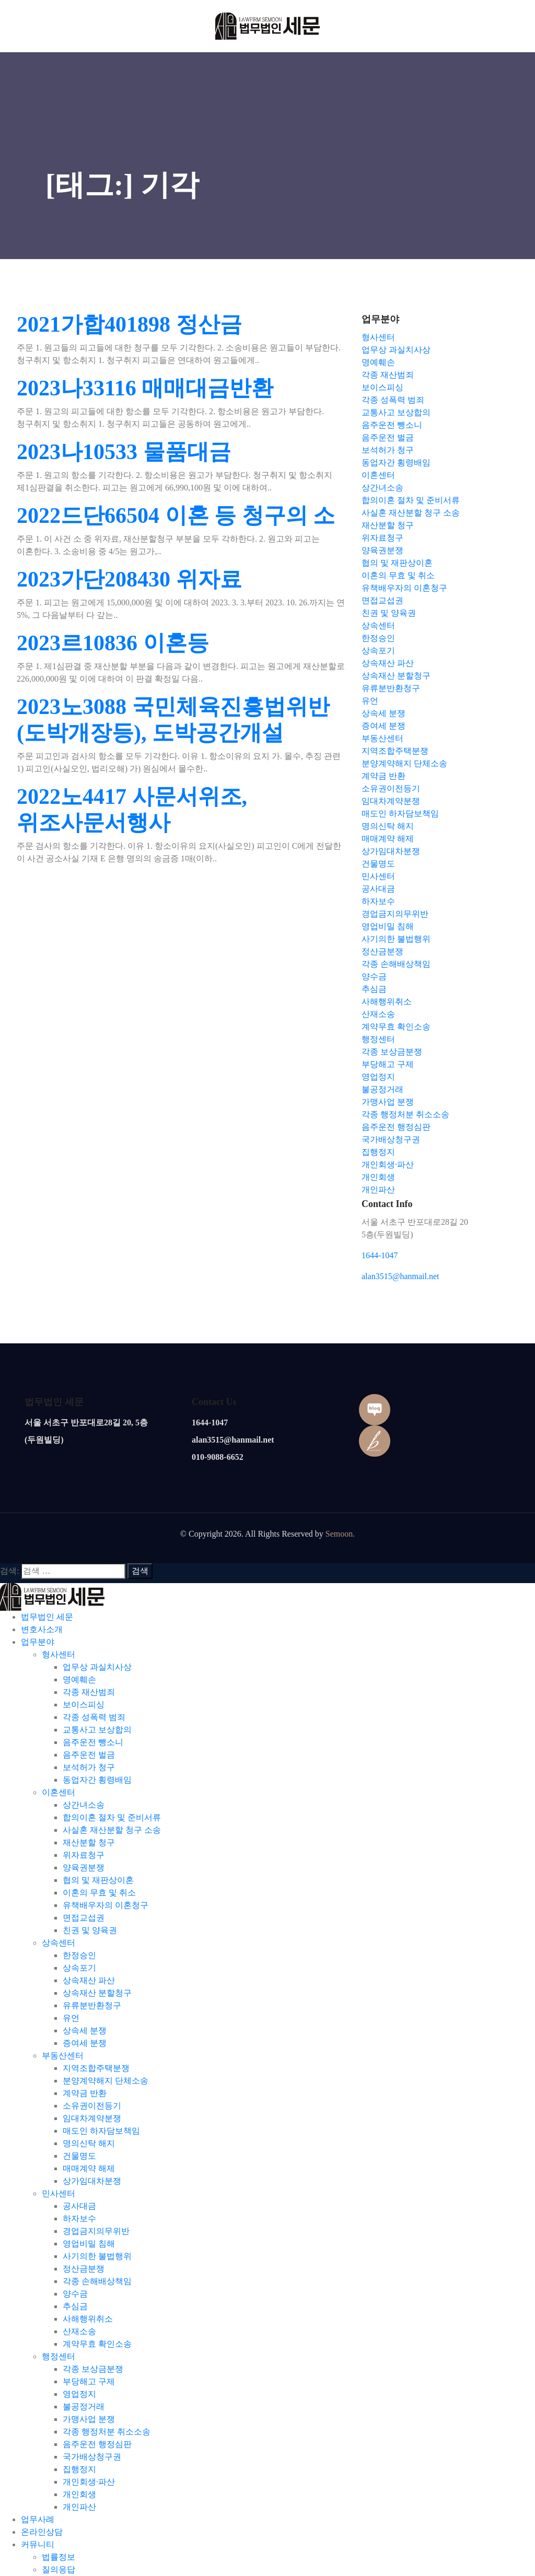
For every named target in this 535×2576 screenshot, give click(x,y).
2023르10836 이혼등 (113, 643)
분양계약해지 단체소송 (105, 2080)
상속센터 (58, 1942)
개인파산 (79, 2506)
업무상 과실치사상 (97, 1666)
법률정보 (58, 2556)
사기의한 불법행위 (97, 2256)
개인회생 (79, 2494)
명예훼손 (79, 1679)
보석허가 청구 (89, 1767)
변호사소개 (42, 1629)
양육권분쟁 (83, 1867)
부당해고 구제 (89, 2381)
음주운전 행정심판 (97, 2444)
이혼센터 (58, 1792)
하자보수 (79, 2218)
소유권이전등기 (92, 2105)
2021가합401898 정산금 (129, 324)
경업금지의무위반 (96, 2231)
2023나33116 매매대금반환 (145, 388)
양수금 (75, 2293)
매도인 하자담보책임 (101, 2130)
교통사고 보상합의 (97, 1729)
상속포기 (79, 1967)
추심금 (75, 2306)
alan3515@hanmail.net (400, 1276)
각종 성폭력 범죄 (94, 1717)
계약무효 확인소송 (97, 2343)
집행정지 (79, 2469)
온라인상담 (42, 2531)
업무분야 (37, 1641)
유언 (71, 2017)
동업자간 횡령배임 (97, 1779)
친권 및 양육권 (90, 1930)
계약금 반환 (85, 2093)
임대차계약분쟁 (92, 2118)
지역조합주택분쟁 (96, 2068)
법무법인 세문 (47, 1616)
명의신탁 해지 (89, 2143)
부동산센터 (63, 2055)
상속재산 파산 (89, 1980)
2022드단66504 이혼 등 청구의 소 (176, 516)
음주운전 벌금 (89, 1754)
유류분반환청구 (92, 2005)
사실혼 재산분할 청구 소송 (112, 1829)
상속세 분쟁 (85, 2030)
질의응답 (58, 2569)
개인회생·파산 (89, 2481)
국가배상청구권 (92, 2456)
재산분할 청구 (89, 1842)
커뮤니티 (37, 2544)
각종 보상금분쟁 (93, 2368)
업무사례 (37, 2519)
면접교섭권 (83, 1917)
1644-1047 (380, 1255)
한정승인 (79, 1955)
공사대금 (79, 2206)
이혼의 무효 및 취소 (99, 1892)
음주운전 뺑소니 (93, 1742)
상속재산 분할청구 (97, 1992)
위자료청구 (83, 1855)
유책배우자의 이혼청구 (105, 1905)
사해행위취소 (88, 2318)
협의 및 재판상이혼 (98, 1880)
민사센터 (58, 2193)
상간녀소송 (83, 1804)
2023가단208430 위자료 (129, 579)
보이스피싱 (83, 1704)
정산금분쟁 (83, 2268)
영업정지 (79, 2394)
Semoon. (340, 1533)
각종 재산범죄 (89, 1692)
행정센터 (58, 2356)
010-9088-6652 (217, 1457)
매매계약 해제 (89, 2168)
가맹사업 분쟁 (89, 2419)
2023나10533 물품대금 (124, 452)
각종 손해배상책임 (97, 2281)
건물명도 (79, 2155)
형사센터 (58, 1654)
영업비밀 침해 (89, 2243)
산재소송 (79, 2331)
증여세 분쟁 (85, 2043)
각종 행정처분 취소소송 (106, 2431)
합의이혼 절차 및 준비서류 (112, 1817)
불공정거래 (83, 2406)
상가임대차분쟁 (92, 2180)
